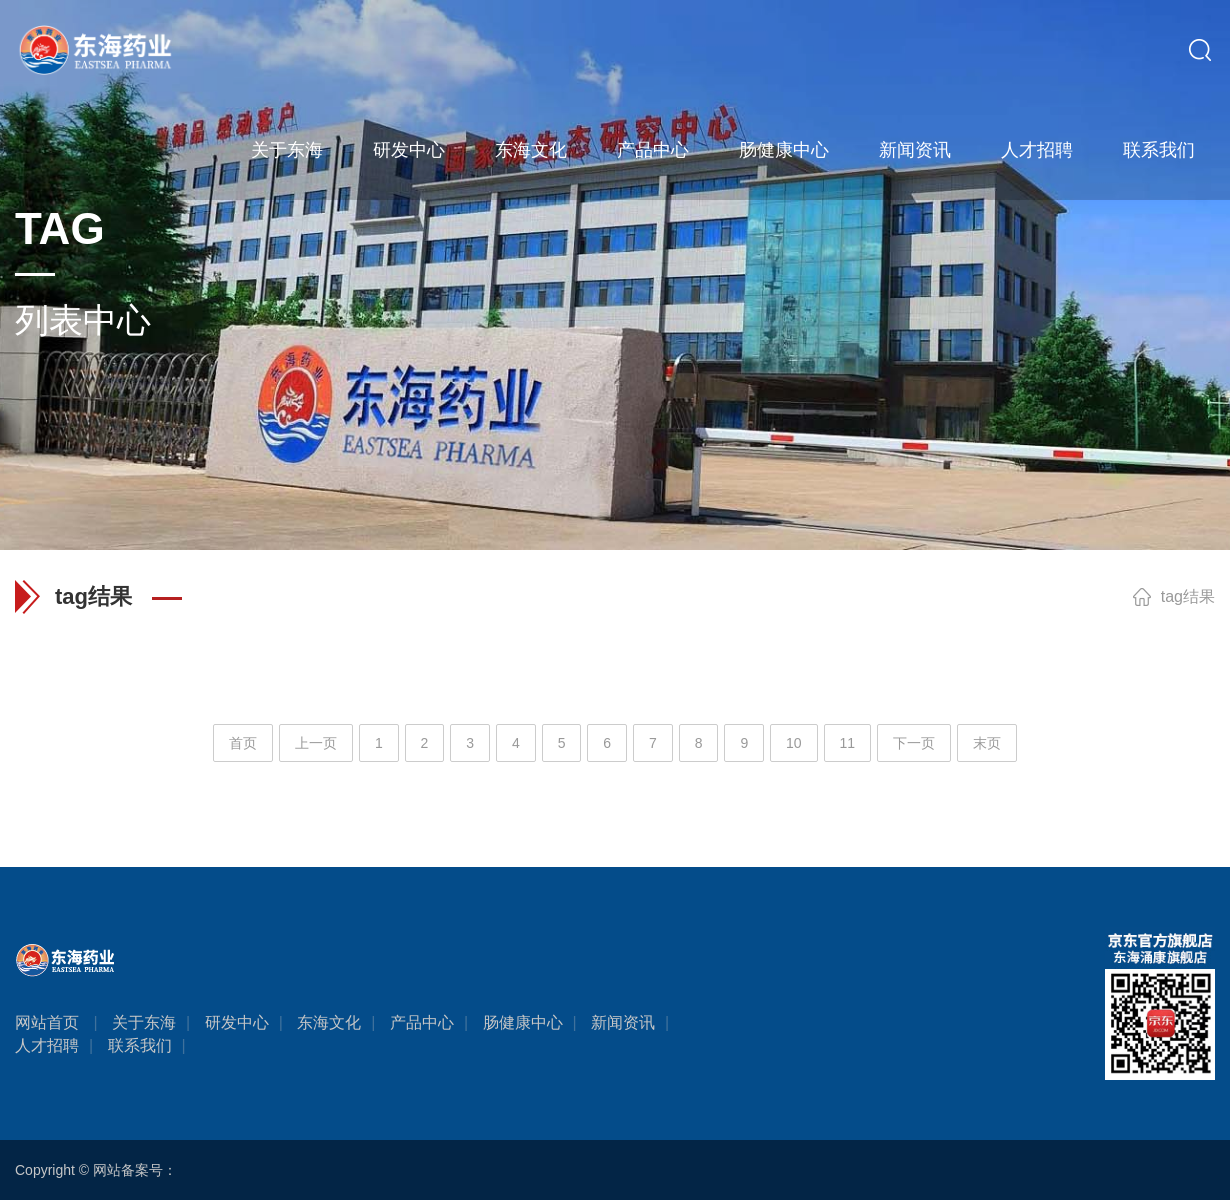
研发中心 (409, 150)
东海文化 (531, 150)
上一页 (316, 743)
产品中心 (653, 150)
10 (794, 743)
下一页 (914, 743)
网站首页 (47, 1022)
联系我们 (1159, 150)
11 (848, 743)
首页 (243, 743)
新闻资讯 (915, 150)
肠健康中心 (784, 150)
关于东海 (287, 150)
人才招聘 (1037, 150)
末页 (987, 743)
